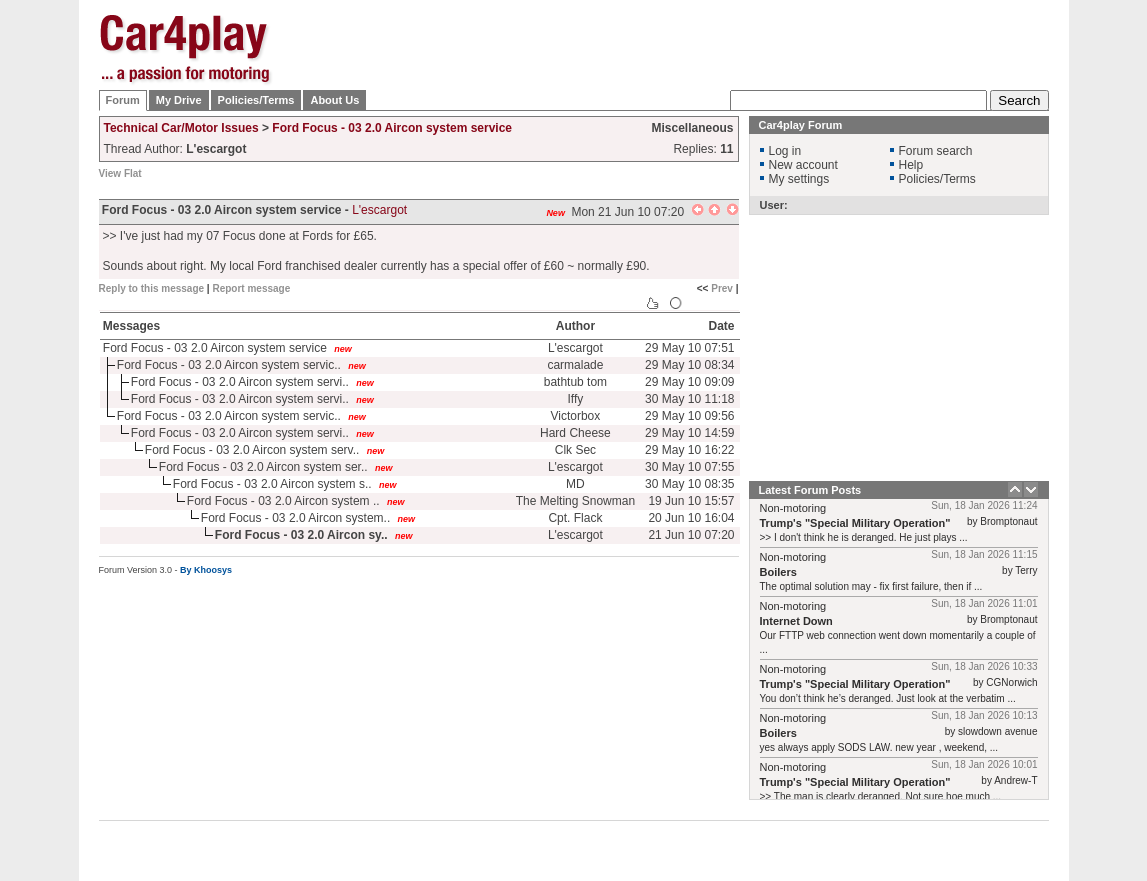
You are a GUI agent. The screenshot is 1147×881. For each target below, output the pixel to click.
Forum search (936, 151)
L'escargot (379, 210)
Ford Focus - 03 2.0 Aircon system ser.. (263, 467)
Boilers (778, 572)
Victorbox (575, 416)
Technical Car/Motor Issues (181, 128)
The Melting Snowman (575, 501)
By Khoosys (206, 570)
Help (911, 165)
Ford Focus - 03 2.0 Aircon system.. (295, 518)
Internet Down (796, 621)
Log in (785, 151)
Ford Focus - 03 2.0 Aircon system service (392, 128)
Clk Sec (575, 450)
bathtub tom (575, 382)
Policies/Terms (256, 100)
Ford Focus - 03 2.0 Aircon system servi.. (240, 382)
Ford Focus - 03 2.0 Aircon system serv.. (252, 450)
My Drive (179, 100)
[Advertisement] (685, 45)
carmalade (575, 365)
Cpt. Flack (575, 518)
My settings (799, 179)
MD (575, 484)
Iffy (576, 399)
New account (803, 165)
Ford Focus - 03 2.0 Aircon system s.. (272, 484)
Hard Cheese (575, 433)
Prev (722, 288)
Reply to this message (152, 288)
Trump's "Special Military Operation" (855, 523)
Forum (123, 100)
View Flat (120, 173)
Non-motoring (793, 508)
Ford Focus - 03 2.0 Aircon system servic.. (229, 365)
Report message (251, 288)
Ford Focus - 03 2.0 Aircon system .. (283, 501)
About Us (334, 100)
